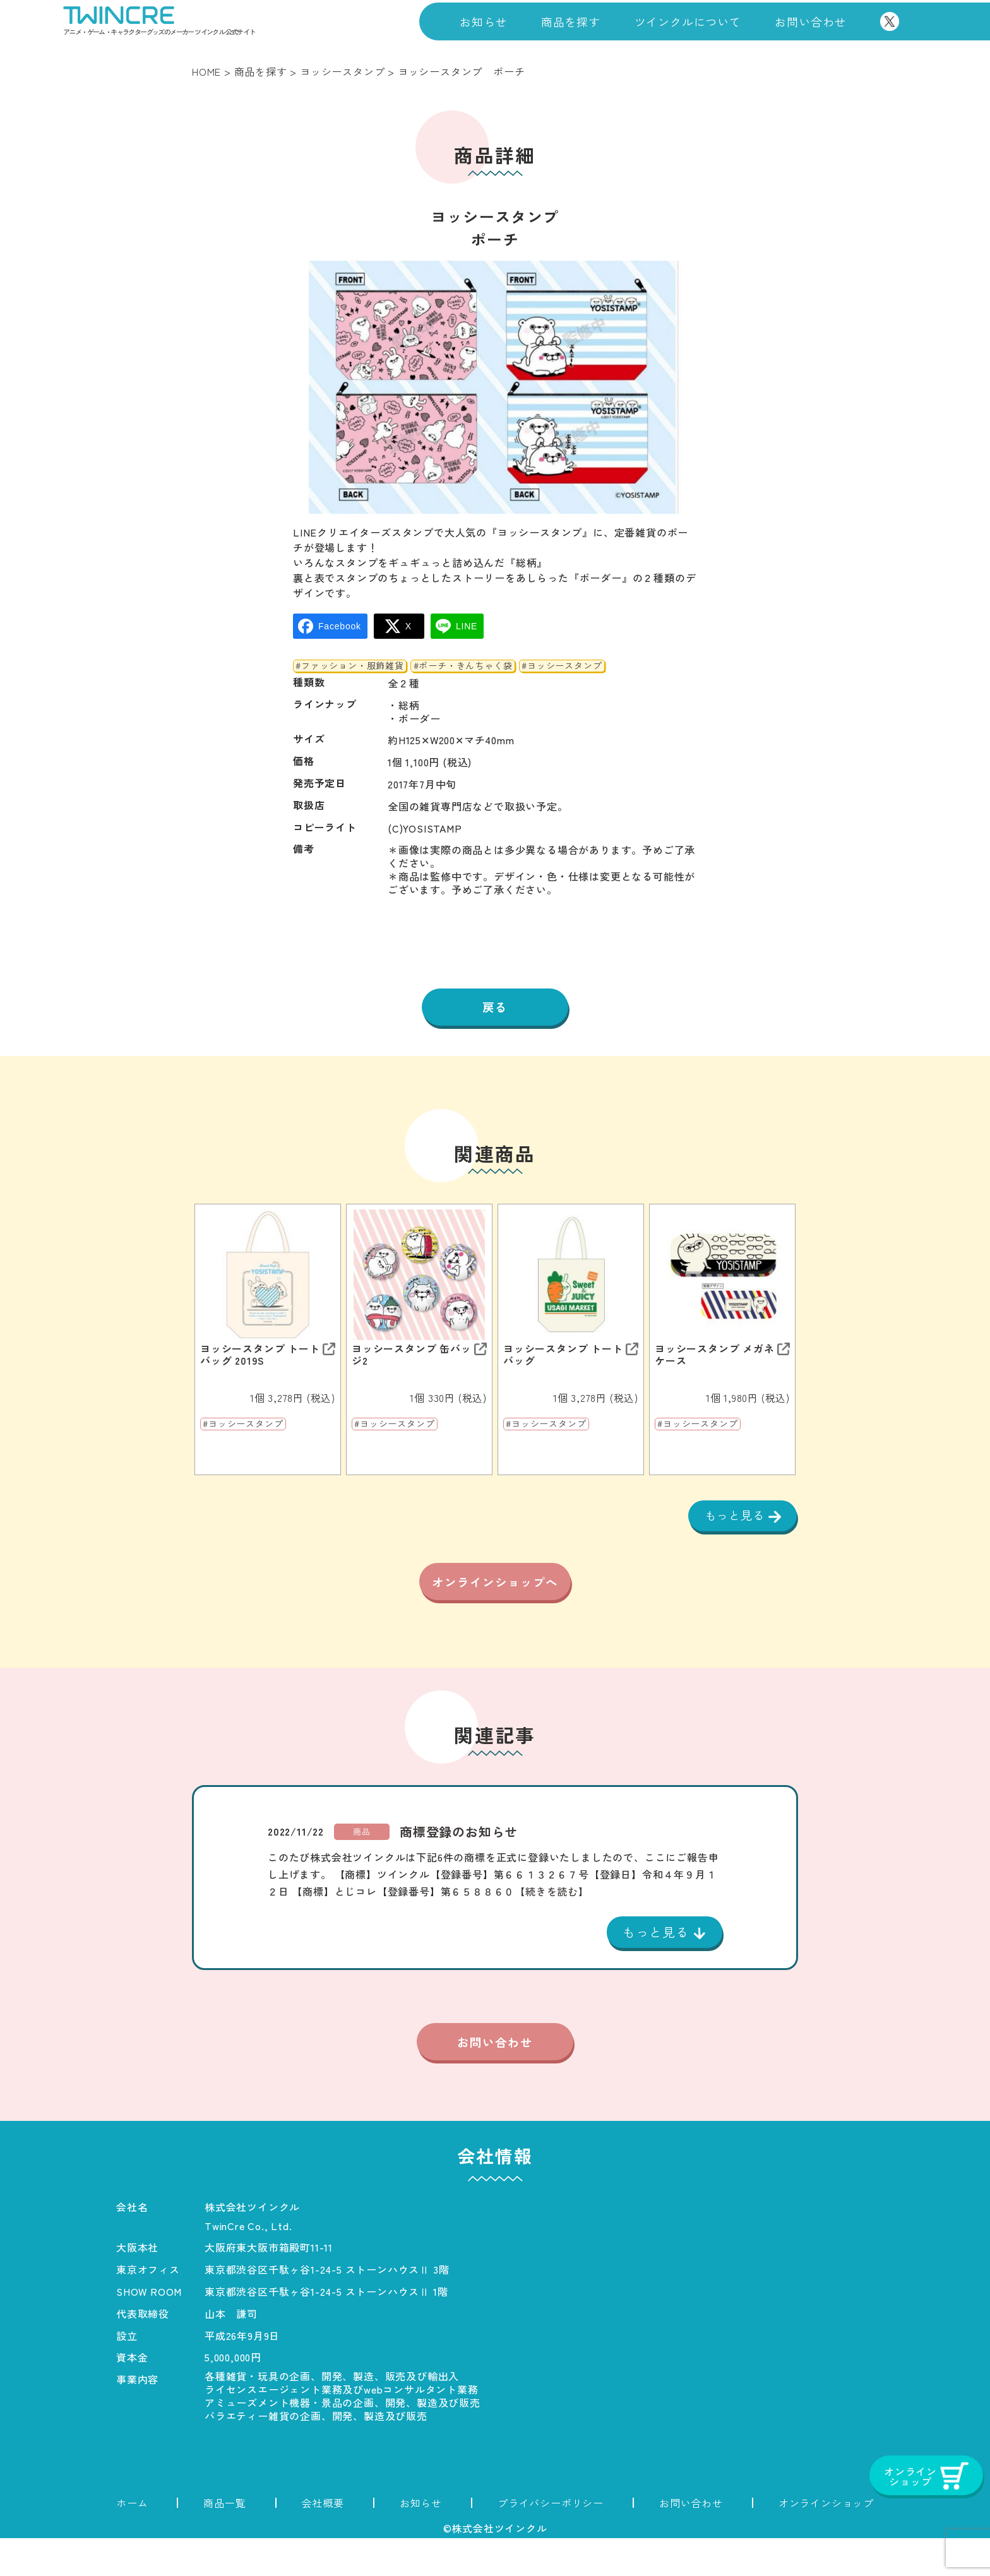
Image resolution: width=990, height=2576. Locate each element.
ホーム (132, 2541)
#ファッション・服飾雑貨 (349, 666)
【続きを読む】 (552, 1927)
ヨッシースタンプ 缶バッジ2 (412, 1356)
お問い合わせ (810, 21)
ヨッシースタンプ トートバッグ (563, 1356)
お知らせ (483, 21)
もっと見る (733, 1518)
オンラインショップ (826, 2541)
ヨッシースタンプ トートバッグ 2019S (260, 1356)
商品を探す (570, 21)
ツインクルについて (688, 21)
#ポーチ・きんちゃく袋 (463, 666)
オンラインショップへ (495, 1603)
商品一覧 (224, 2541)
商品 (362, 1867)
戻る (495, 1008)
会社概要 (323, 2541)
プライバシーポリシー (551, 2541)
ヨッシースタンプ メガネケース (715, 1356)
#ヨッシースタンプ (562, 666)
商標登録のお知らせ (459, 1867)
